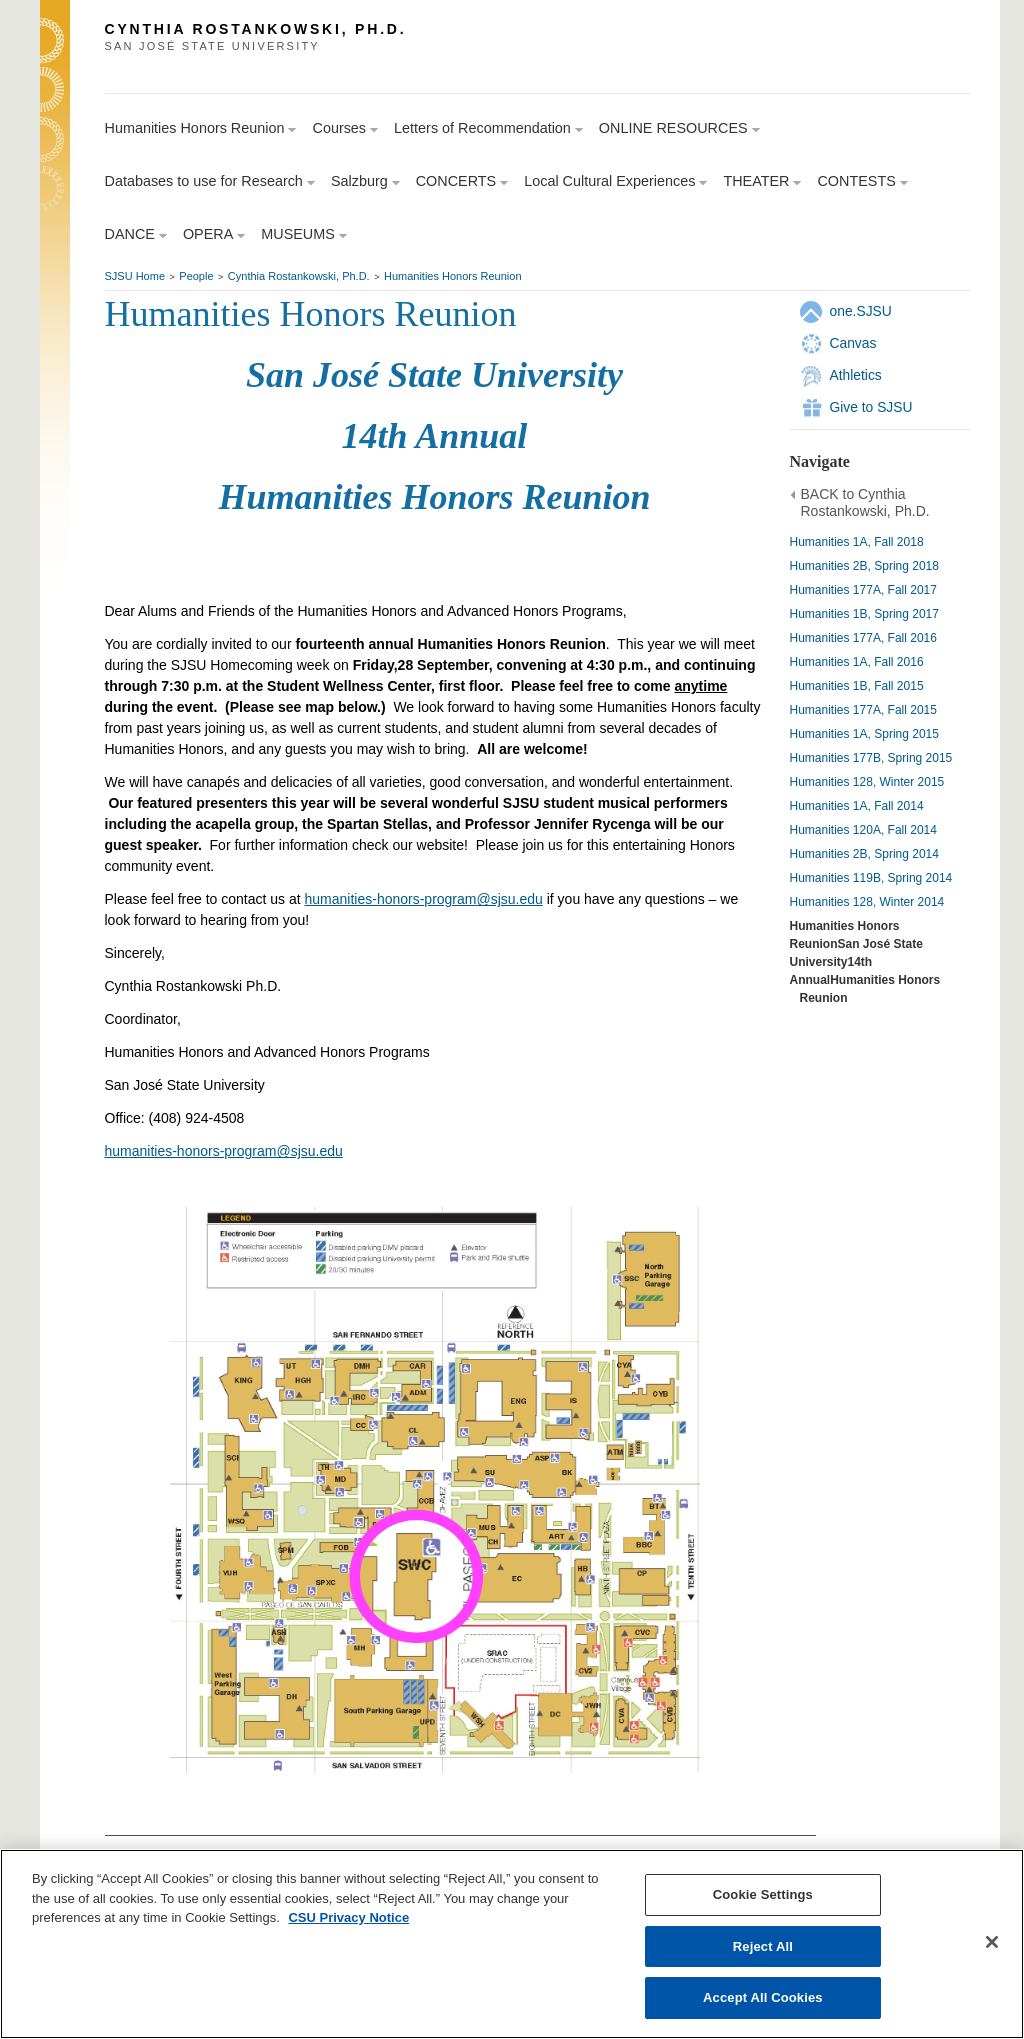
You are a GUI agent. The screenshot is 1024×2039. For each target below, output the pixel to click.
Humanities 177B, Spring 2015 (871, 758)
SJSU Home (135, 276)
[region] (512, 1944)
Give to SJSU (871, 407)
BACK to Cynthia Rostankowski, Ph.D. (865, 503)
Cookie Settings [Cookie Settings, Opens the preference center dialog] (763, 1894)
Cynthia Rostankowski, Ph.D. (299, 276)
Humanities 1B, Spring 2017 (864, 614)
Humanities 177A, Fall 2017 (863, 590)
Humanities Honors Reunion (453, 276)
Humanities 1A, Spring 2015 (864, 734)
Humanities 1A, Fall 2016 (857, 662)
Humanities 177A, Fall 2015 (863, 710)
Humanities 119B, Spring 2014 (871, 878)
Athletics (856, 375)
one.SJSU (861, 311)
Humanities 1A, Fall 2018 (857, 542)
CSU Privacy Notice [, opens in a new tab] (348, 1917)
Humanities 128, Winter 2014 (867, 902)
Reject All (763, 1946)
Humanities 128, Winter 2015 (867, 782)
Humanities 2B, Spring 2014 (864, 854)
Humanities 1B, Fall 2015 (857, 686)
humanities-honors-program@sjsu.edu (424, 899)
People (196, 276)
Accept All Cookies (763, 1997)
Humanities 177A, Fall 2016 (863, 638)
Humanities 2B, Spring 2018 (864, 566)
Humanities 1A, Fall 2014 (857, 806)
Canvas (853, 343)
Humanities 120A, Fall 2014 (863, 830)
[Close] (992, 1942)
